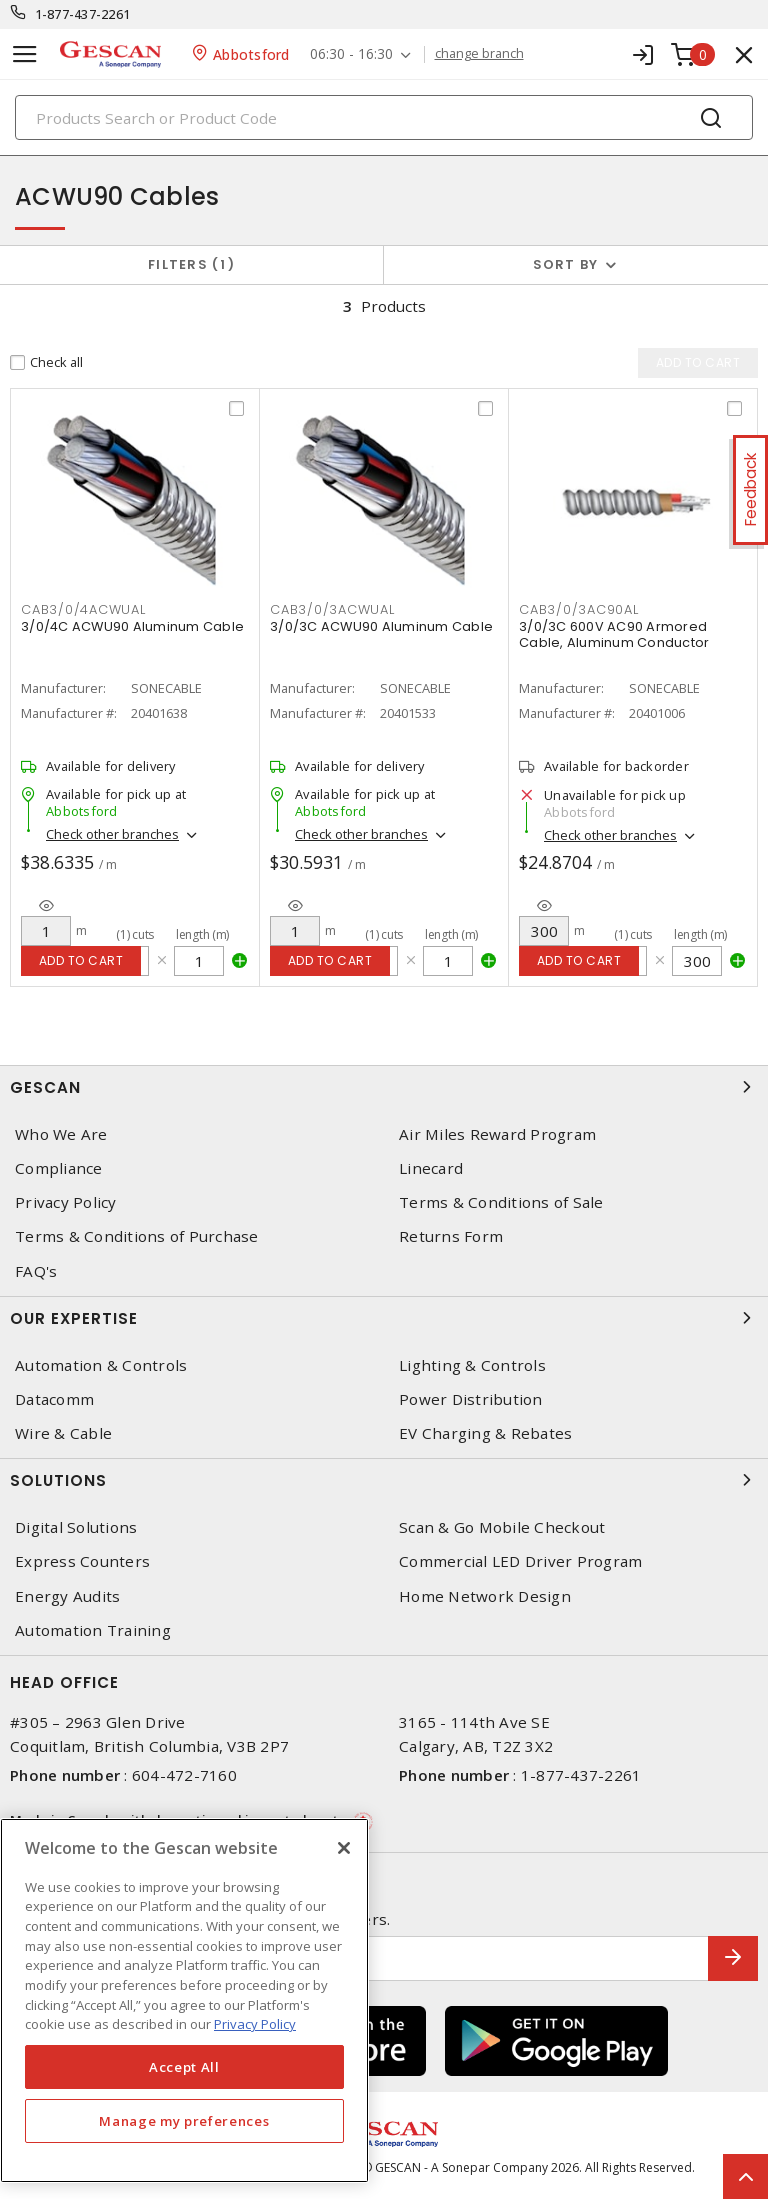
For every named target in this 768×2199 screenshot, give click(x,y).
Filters (191, 264)
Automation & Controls (101, 1365)
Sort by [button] (566, 264)
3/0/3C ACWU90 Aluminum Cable (381, 626)
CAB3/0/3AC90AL (579, 609)
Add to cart (81, 960)
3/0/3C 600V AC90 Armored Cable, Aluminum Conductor (614, 634)
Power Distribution (471, 1399)
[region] (184, 2000)
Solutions (384, 1480)
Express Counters (82, 1561)
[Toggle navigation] (25, 54)
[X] (344, 1848)
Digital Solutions (76, 1527)
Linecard (431, 1168)
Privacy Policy (66, 1202)
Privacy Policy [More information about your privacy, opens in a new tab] (255, 2024)
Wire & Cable (63, 1433)
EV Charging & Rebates (485, 1433)
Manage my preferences (184, 2121)
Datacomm (54, 1399)
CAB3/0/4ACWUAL (83, 609)
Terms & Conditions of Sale (501, 1202)
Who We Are (61, 1134)
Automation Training (93, 1630)
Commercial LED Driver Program (520, 1561)
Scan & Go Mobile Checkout (502, 1527)
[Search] (384, 117)
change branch (479, 54)
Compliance (59, 1168)
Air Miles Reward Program (497, 1134)
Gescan (384, 1087)
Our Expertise (384, 1318)
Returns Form (451, 1236)
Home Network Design (485, 1596)
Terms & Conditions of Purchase (137, 1236)
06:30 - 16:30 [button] (351, 54)
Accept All (184, 2067)
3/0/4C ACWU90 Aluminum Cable (132, 626)
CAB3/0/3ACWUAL (332, 609)
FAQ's (36, 1271)
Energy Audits (67, 1596)
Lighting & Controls (472, 1365)
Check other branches (112, 834)
